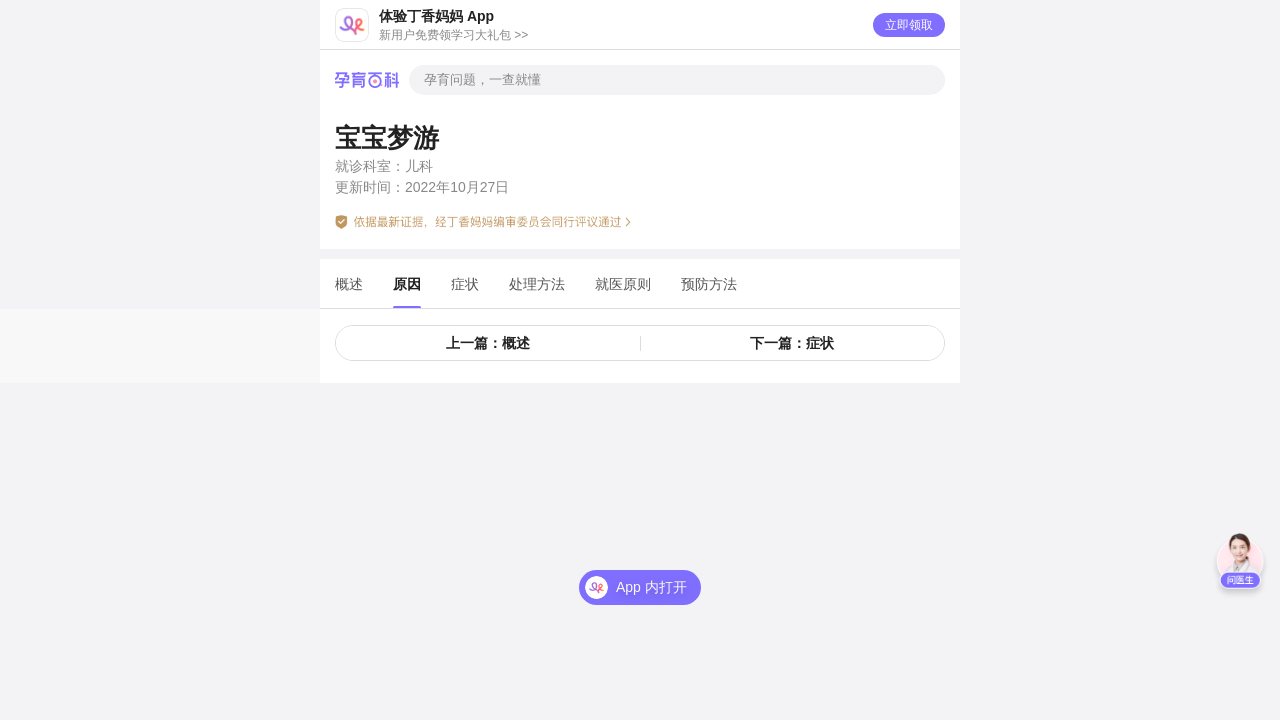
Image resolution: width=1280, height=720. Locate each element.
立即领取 (909, 25)
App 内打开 (651, 587)
